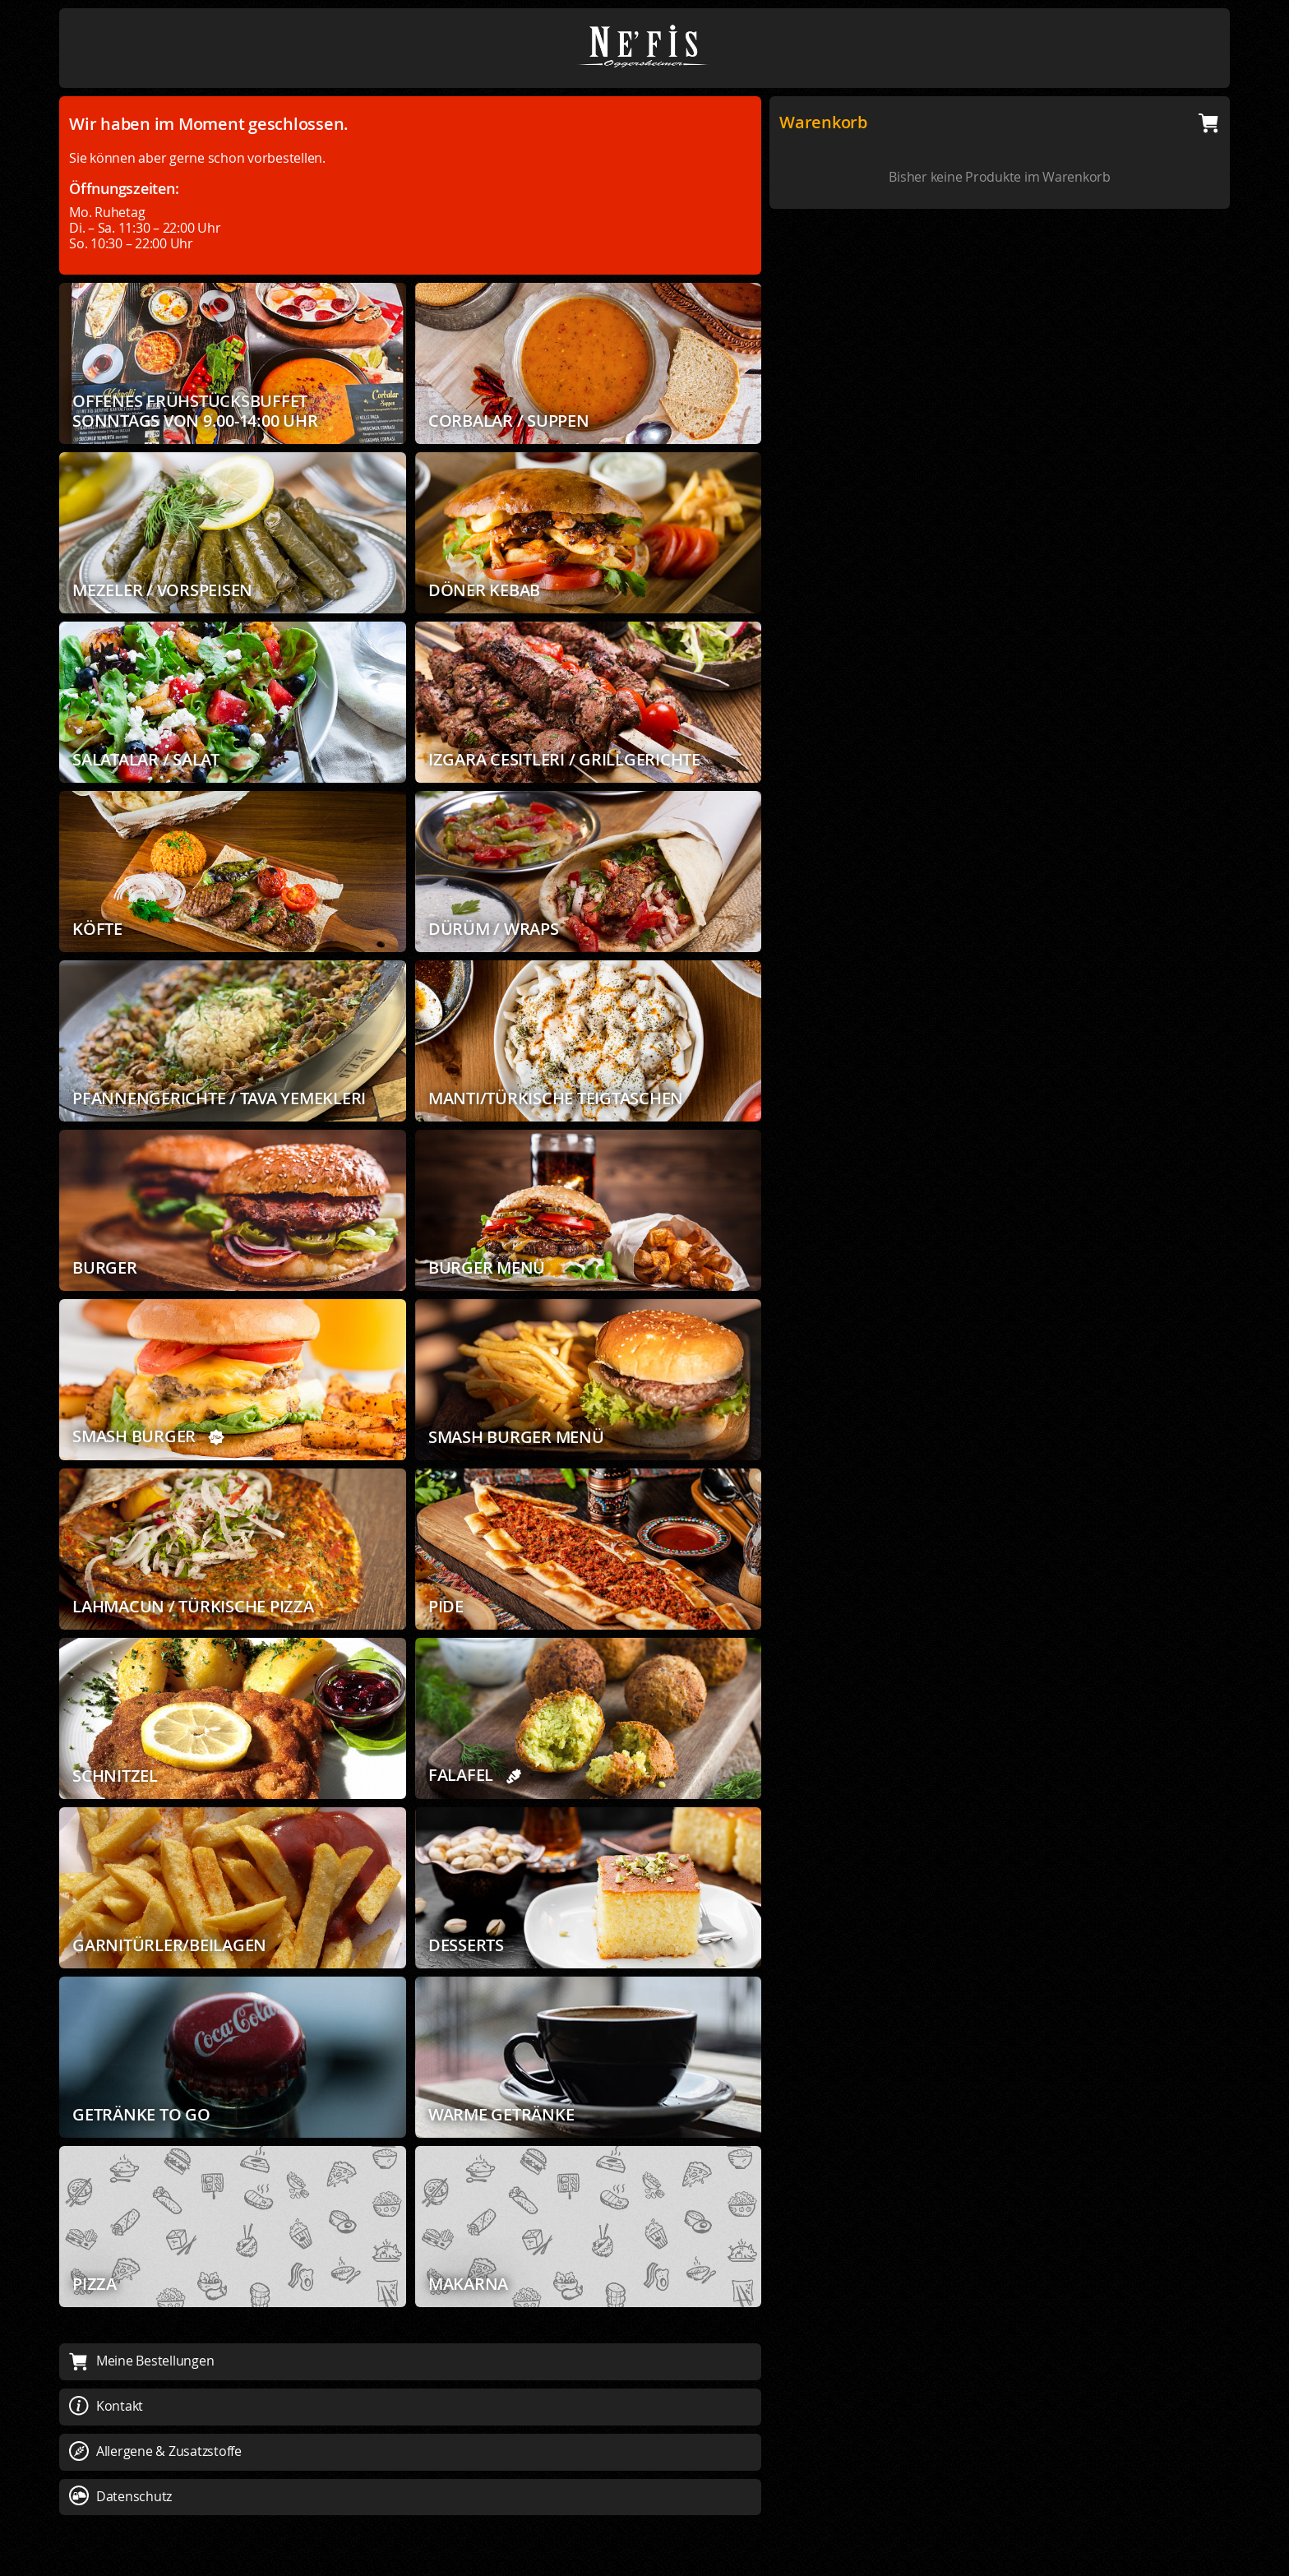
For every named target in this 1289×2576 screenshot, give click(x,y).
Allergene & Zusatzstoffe (155, 2451)
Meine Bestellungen (141, 2361)
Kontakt (106, 2406)
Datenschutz (120, 2496)
